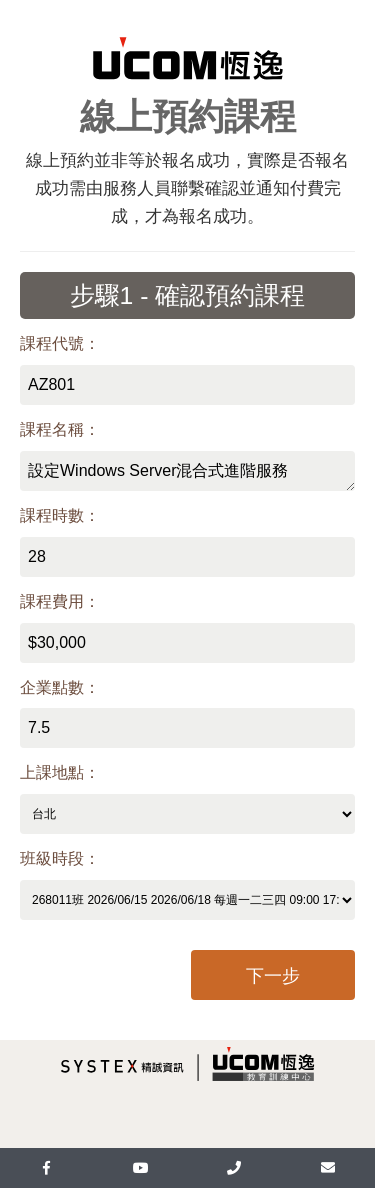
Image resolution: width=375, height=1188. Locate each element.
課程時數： (60, 515)
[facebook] (47, 1168)
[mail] (328, 1168)
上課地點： (60, 772)
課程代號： (60, 343)
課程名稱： (60, 429)
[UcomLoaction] (235, 1168)
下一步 (273, 976)
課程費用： (60, 601)
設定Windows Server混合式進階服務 (187, 471)
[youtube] (141, 1168)
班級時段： (60, 858)
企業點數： (60, 687)
